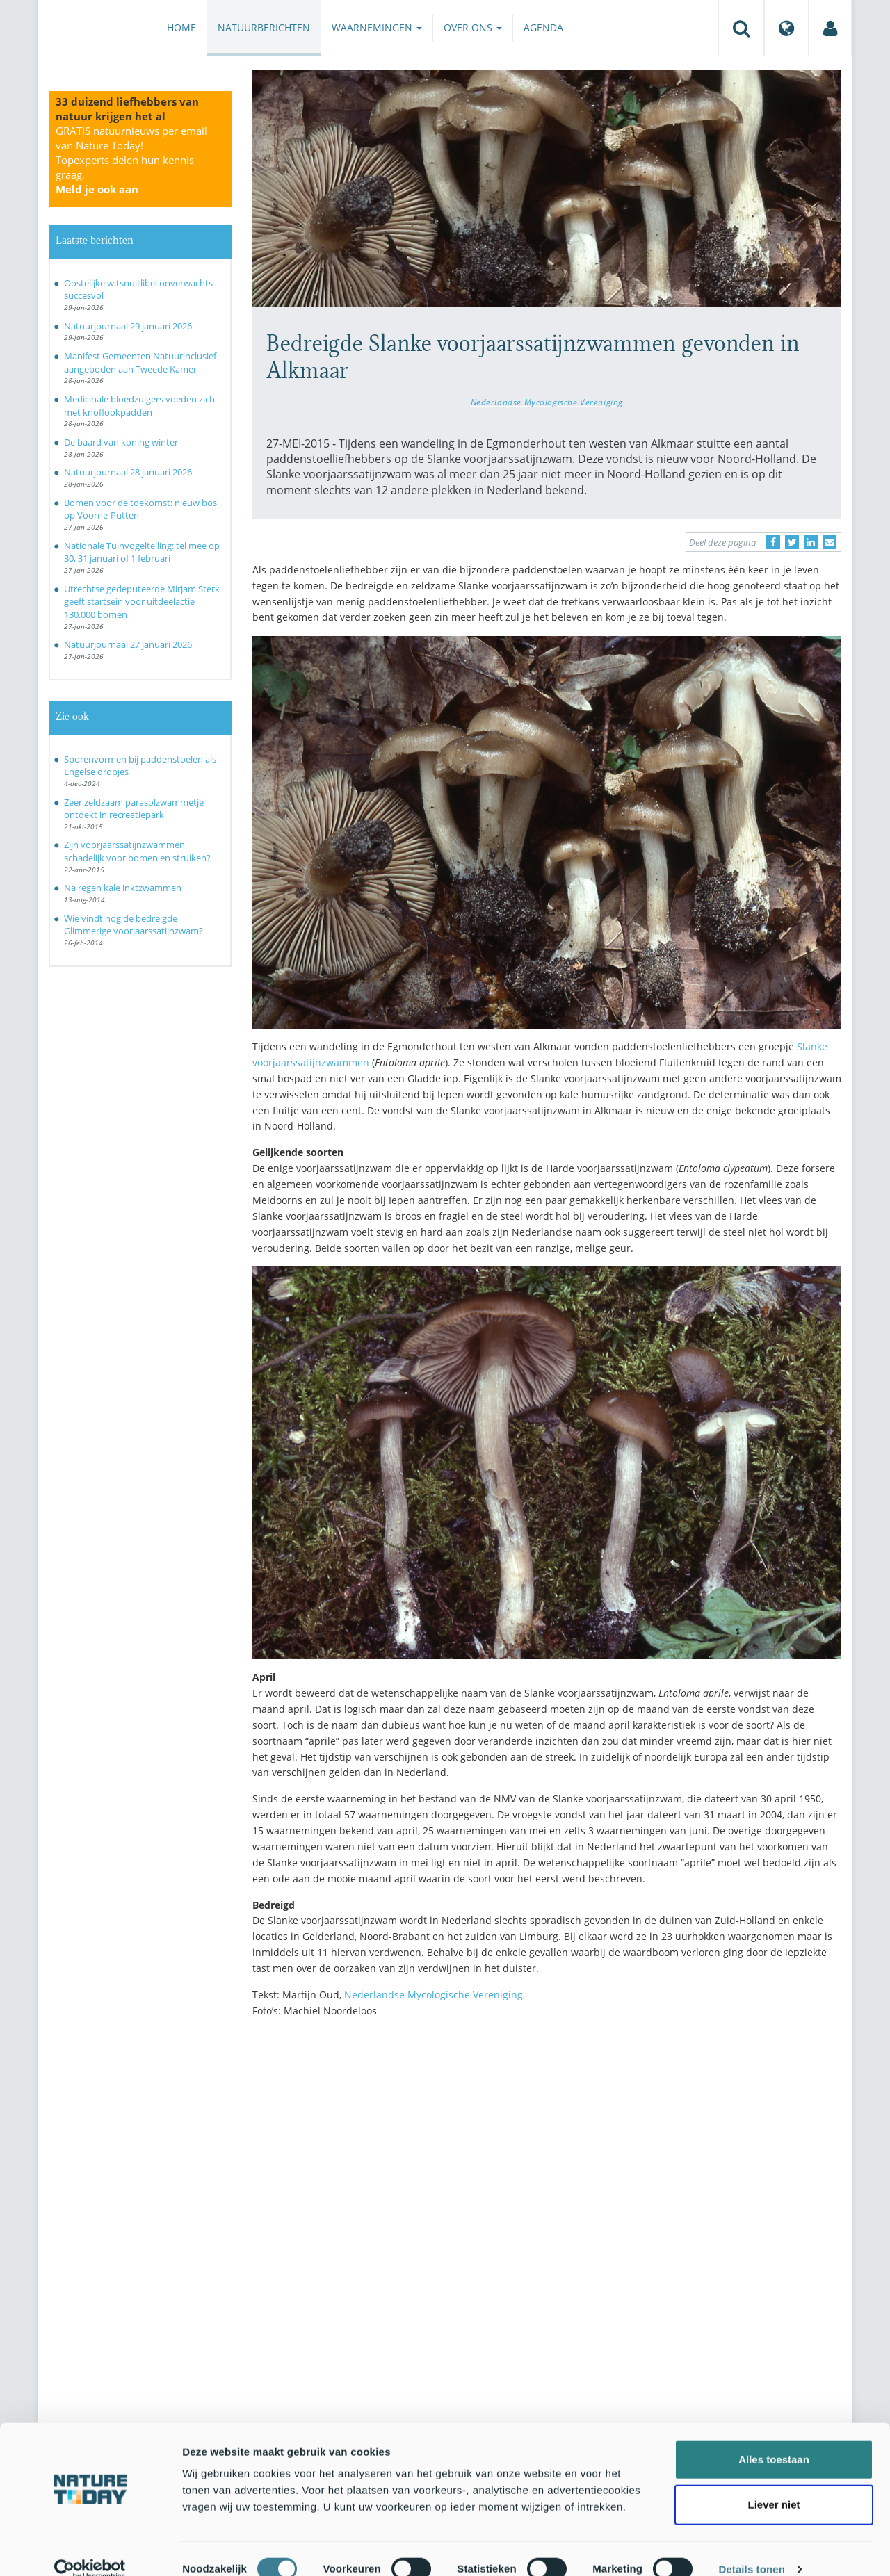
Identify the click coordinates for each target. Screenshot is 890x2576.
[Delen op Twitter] (792, 542)
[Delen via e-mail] (829, 542)
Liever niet (773, 2485)
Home (181, 27)
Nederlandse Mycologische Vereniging (547, 401)
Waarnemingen (377, 27)
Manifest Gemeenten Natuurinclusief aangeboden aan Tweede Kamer (140, 362)
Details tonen (751, 2548)
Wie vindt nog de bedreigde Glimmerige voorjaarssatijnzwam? (133, 925)
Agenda (543, 27)
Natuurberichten (264, 27)
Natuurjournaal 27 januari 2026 (128, 644)
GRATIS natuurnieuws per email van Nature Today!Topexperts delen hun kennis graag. (131, 160)
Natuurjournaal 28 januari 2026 (128, 472)
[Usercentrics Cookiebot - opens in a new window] (90, 2548)
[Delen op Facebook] (773, 542)
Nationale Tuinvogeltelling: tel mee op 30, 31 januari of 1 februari (142, 552)
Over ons (473, 27)
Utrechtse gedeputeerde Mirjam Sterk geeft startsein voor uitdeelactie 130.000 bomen (142, 601)
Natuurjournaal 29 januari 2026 (128, 326)
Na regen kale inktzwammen (122, 887)
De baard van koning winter (121, 442)
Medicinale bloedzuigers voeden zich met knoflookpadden (139, 405)
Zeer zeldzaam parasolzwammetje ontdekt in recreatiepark (134, 809)
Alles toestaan (773, 2439)
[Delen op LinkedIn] (811, 542)
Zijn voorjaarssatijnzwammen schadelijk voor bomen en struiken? (137, 851)
